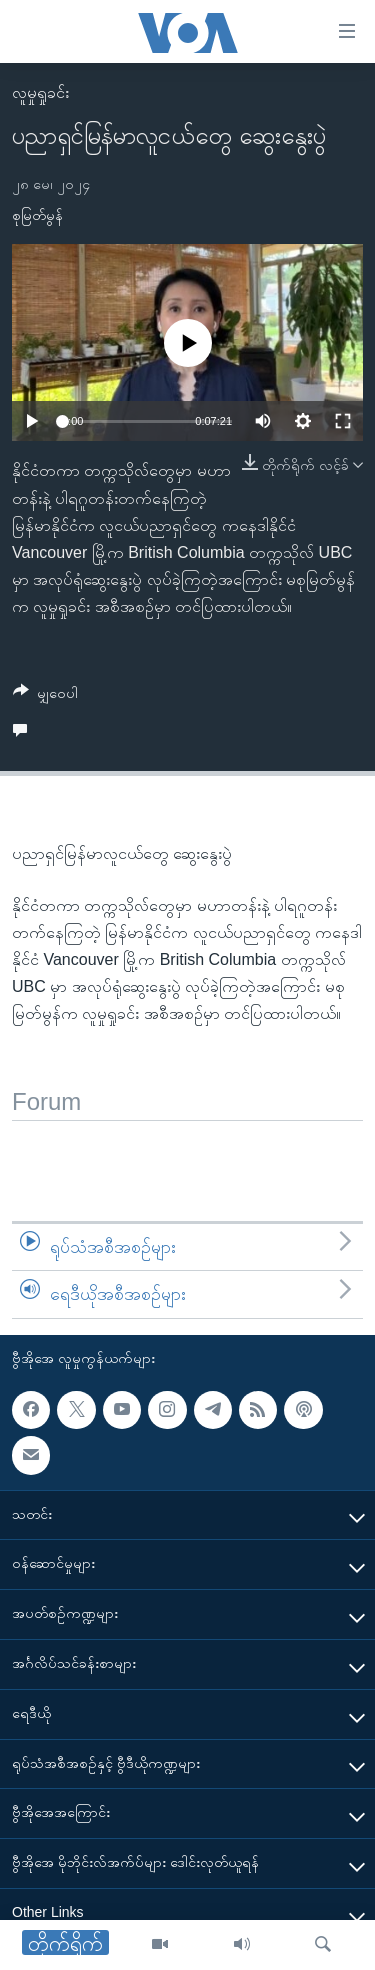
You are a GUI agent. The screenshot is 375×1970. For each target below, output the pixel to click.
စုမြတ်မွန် (37, 215)
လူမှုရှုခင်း (40, 92)
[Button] (45, 696)
